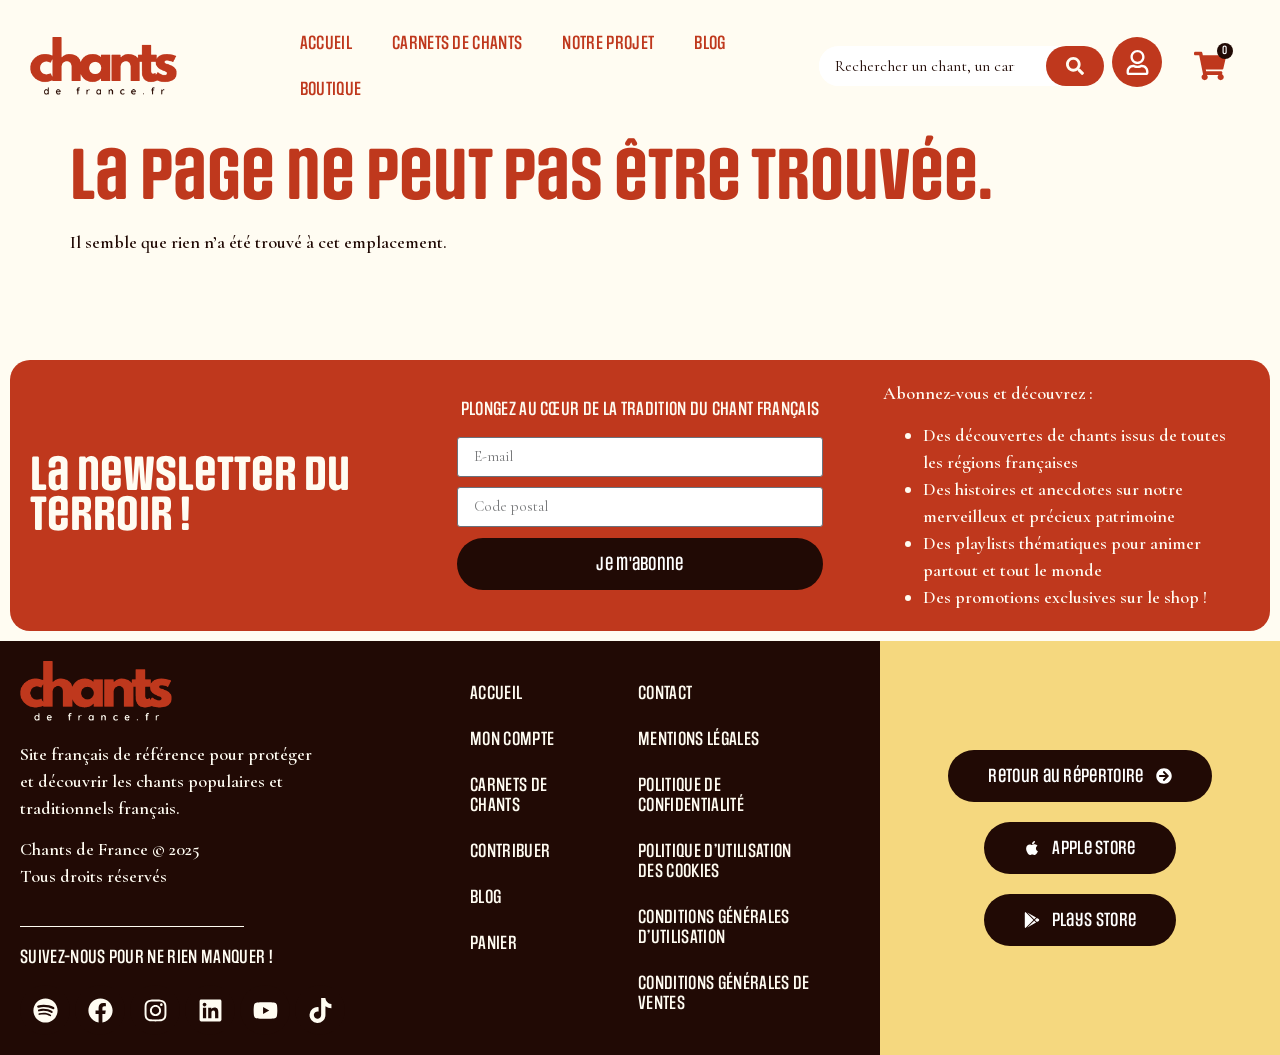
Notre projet (608, 43)
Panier (493, 943)
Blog (709, 43)
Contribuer (510, 851)
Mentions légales (698, 739)
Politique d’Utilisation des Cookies (714, 861)
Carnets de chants (457, 43)
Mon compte (512, 739)
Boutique (331, 89)
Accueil (326, 43)
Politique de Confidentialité (691, 795)
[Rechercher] (1075, 66)
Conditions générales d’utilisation (713, 927)
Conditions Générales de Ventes (723, 993)
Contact (665, 693)
